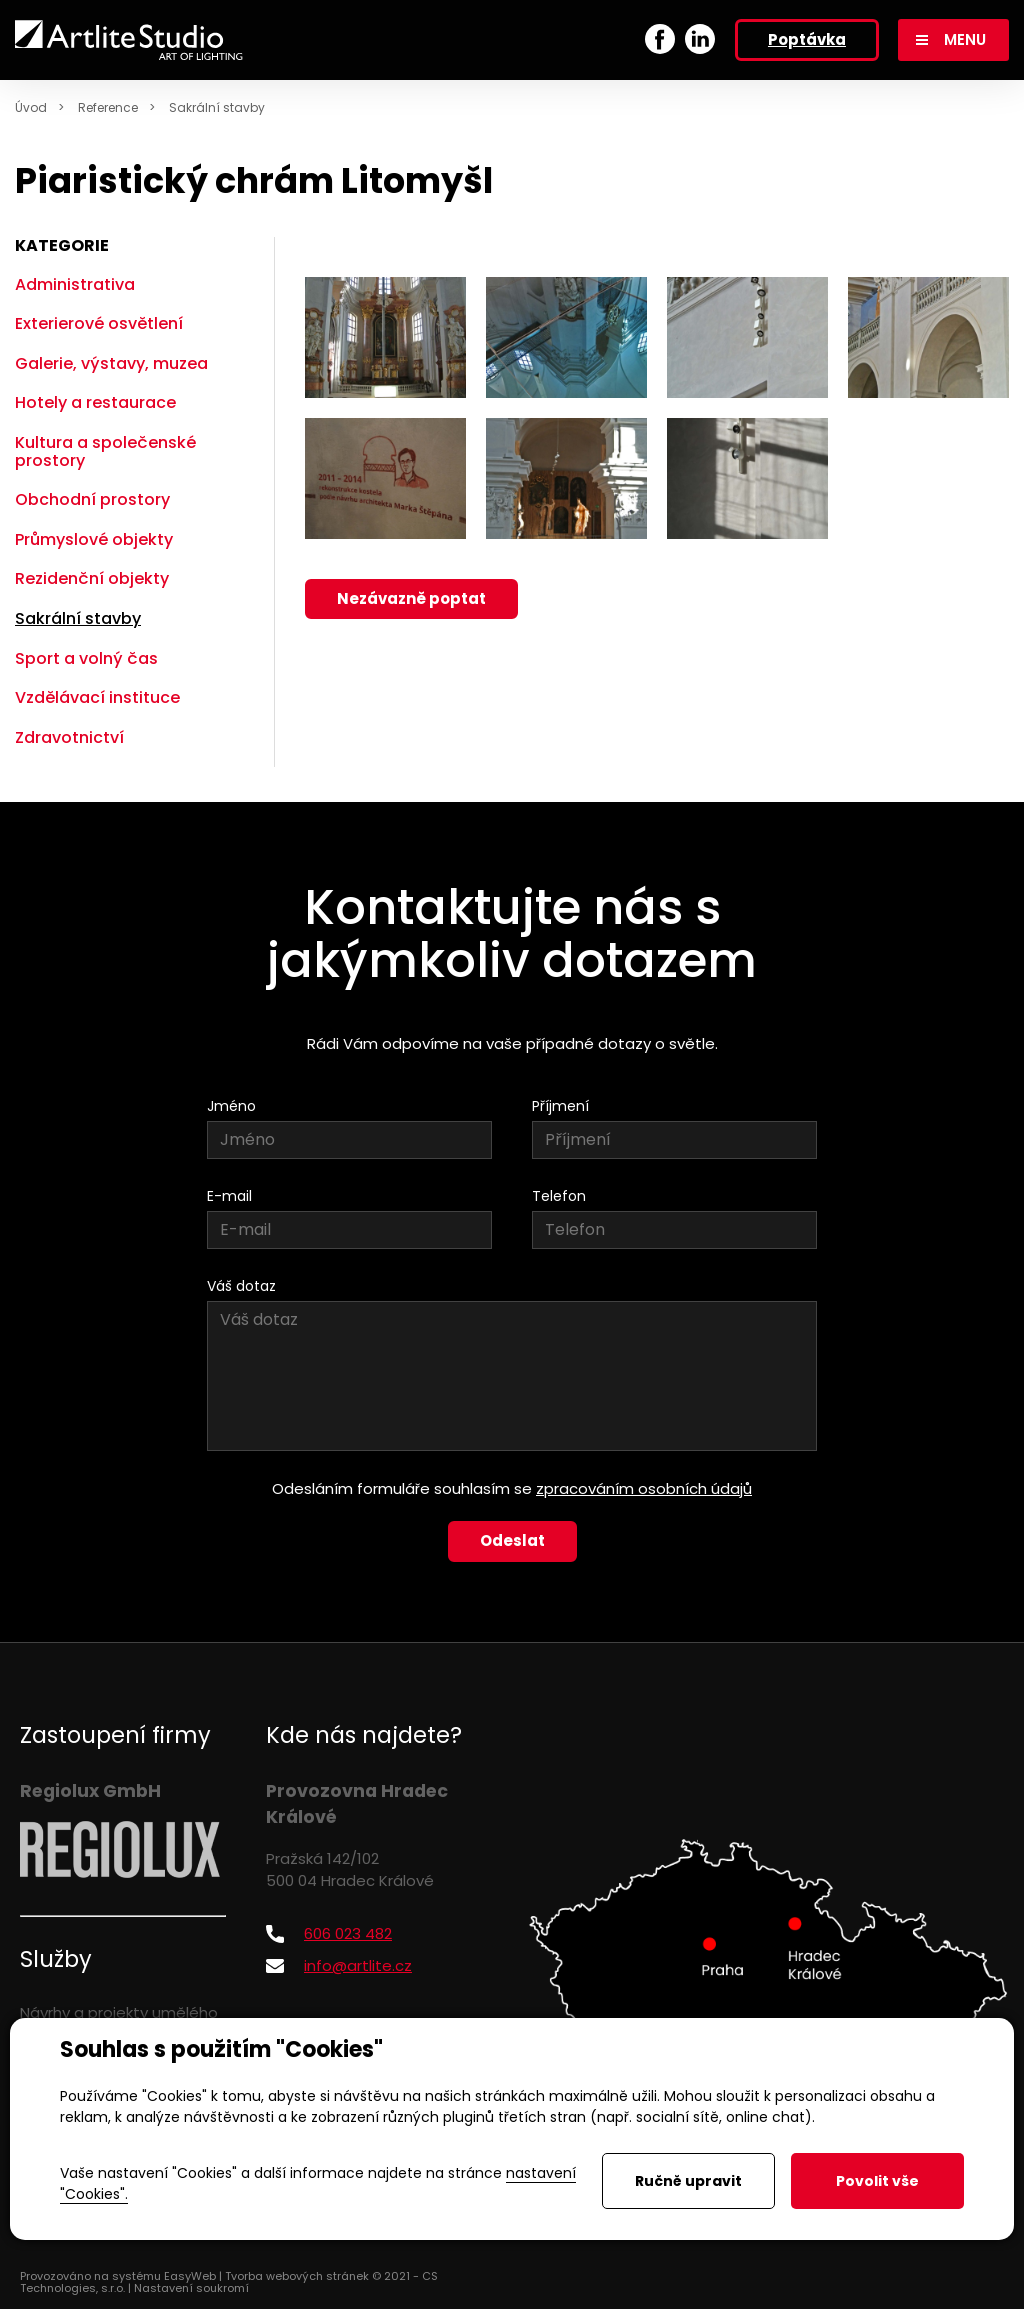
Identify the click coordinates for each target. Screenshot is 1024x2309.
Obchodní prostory (92, 499)
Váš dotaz (241, 1286)
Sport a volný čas (86, 658)
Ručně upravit (688, 2181)
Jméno (231, 1106)
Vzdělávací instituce (97, 697)
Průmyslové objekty (94, 539)
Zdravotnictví (69, 737)
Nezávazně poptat (411, 598)
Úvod (31, 107)
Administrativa (75, 284)
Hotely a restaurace (95, 402)
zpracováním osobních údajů (644, 1488)
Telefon (559, 1196)
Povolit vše (877, 2181)
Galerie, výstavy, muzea (111, 363)
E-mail (229, 1196)
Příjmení (560, 1106)
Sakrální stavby (217, 107)
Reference (108, 107)
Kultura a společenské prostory (105, 451)
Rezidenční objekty (92, 578)
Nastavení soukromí (191, 2288)
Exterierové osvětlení (99, 323)
